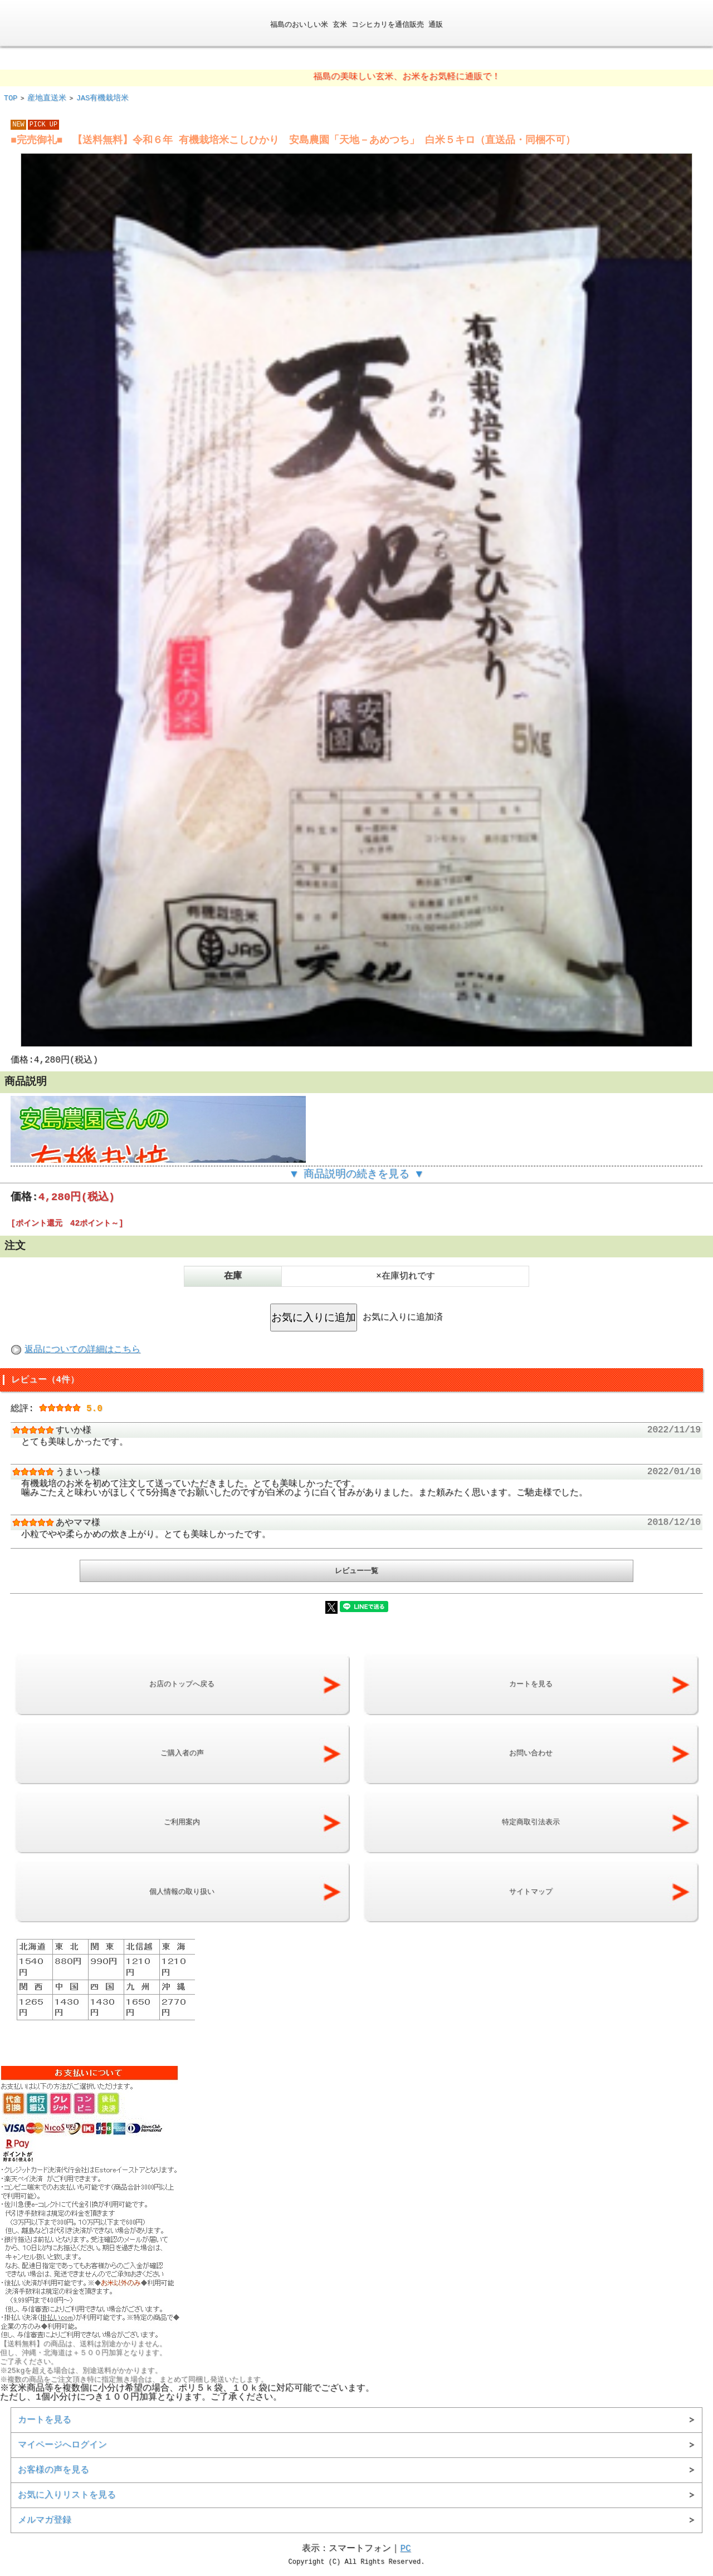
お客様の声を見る (53, 2466)
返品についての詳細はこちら (82, 1349)
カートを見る (44, 2416)
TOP (10, 97)
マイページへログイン (62, 2441)
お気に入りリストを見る (67, 2491)
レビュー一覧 (356, 1568)
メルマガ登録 (44, 2516)
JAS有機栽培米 (102, 97)
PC (405, 2545)
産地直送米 (46, 97)
